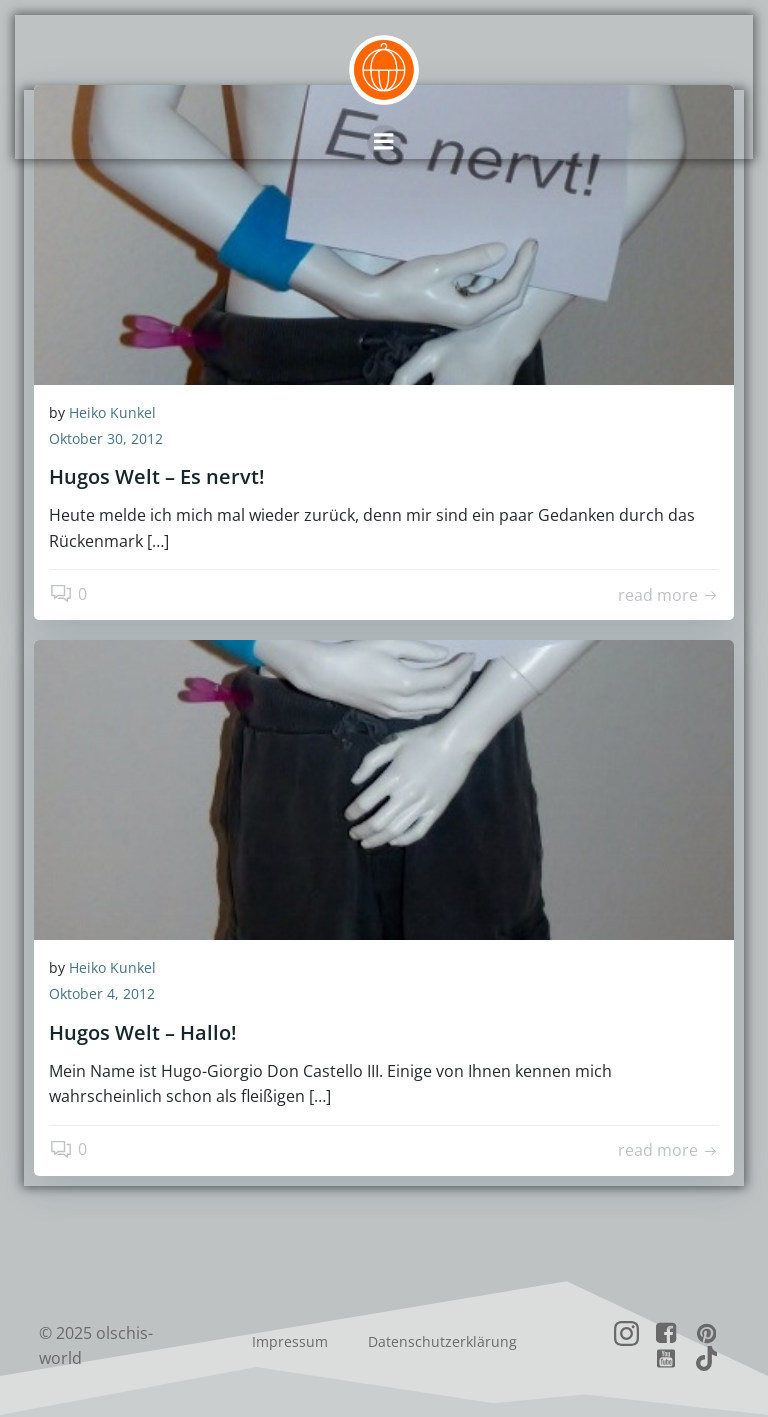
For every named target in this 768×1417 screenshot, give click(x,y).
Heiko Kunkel (112, 412)
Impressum (290, 1341)
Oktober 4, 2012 (102, 993)
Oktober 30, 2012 (106, 438)
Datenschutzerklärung (442, 1341)
